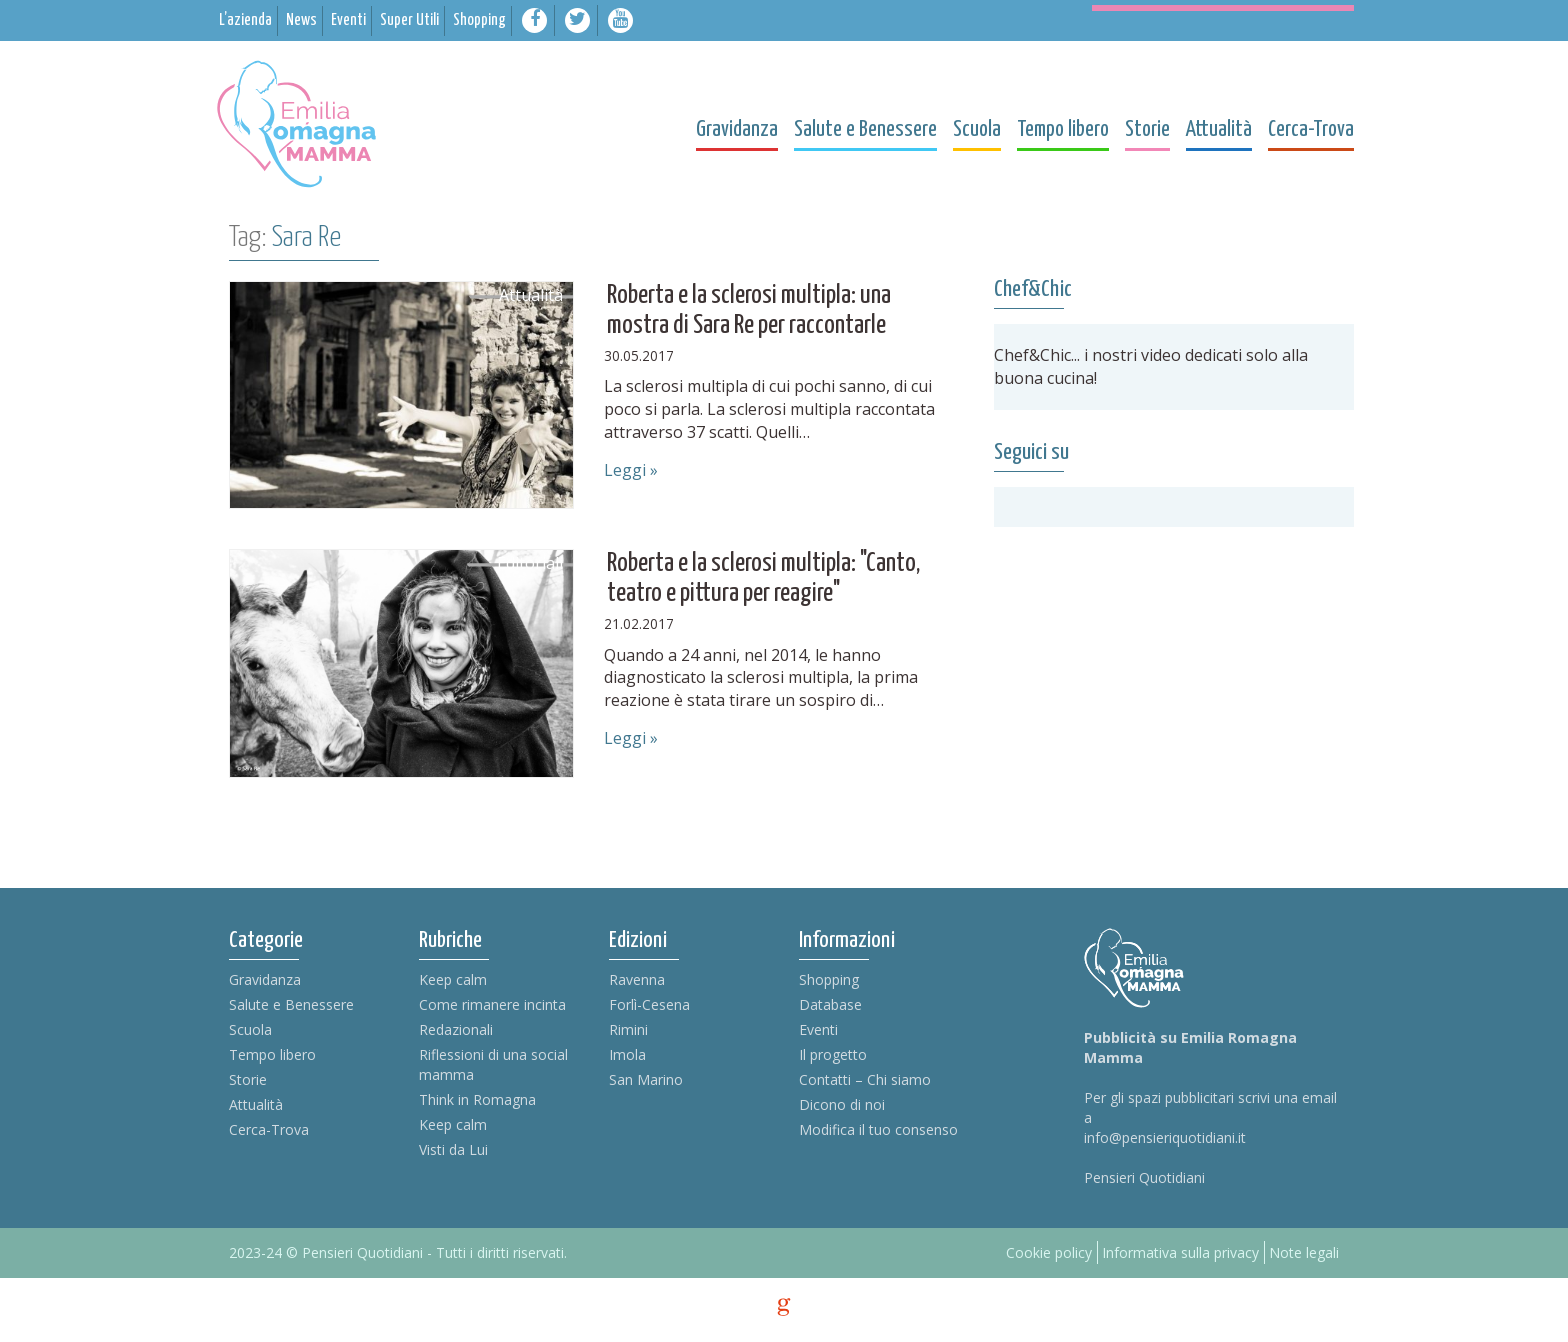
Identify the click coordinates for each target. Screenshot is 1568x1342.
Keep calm (453, 979)
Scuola (250, 1029)
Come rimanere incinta (492, 1004)
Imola (627, 1054)
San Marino (646, 1079)
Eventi (818, 1029)
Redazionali (456, 1029)
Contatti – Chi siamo (865, 1079)
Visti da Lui (453, 1149)
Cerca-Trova (269, 1129)
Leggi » (631, 470)
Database (830, 1004)
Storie (248, 1079)
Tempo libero (272, 1054)
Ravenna (637, 979)
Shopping (829, 979)
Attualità (256, 1104)
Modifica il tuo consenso (878, 1129)
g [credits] (784, 1307)
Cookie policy (1049, 1252)
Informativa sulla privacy (1180, 1252)
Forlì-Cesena (649, 1004)
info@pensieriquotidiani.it (1165, 1137)
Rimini (628, 1029)
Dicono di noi (842, 1104)
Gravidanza (265, 979)
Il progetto (833, 1054)
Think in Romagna (477, 1099)
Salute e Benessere (291, 1004)
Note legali (1304, 1252)
